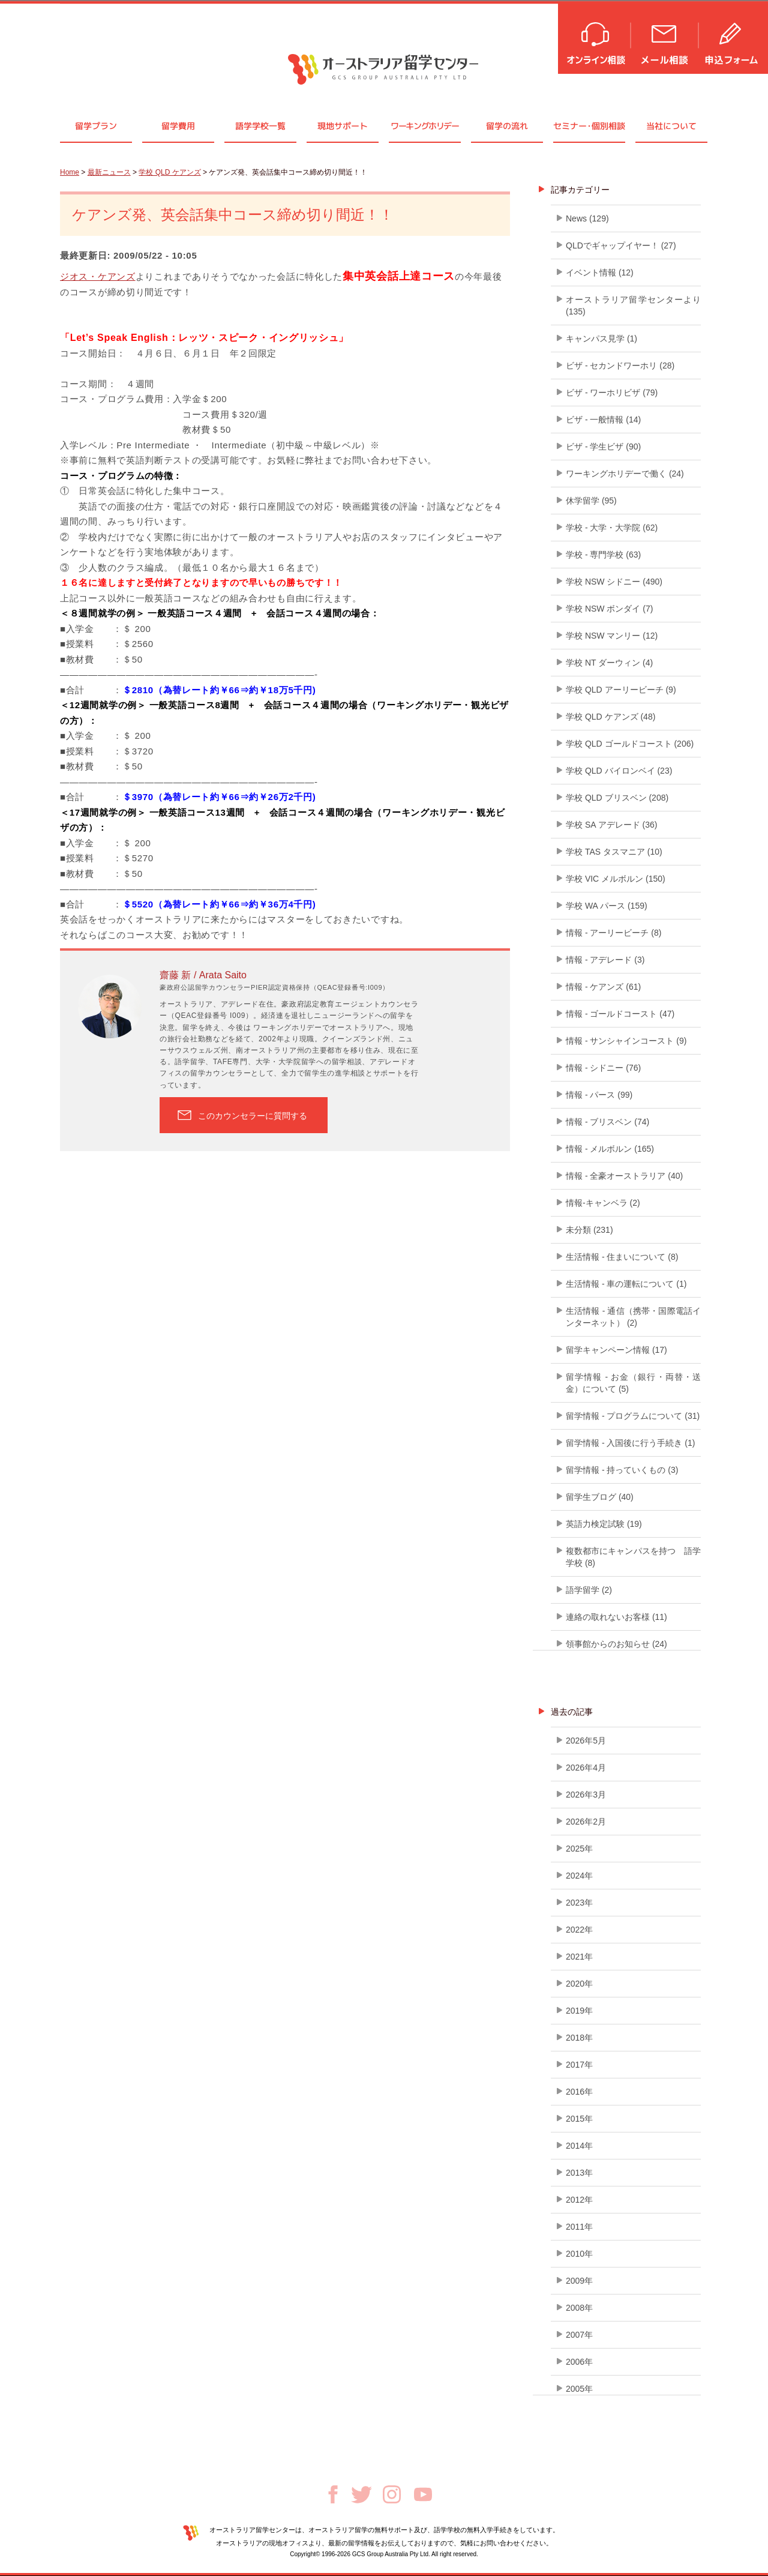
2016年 (579, 2091)
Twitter (361, 2494)
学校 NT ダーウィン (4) (609, 662)
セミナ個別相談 (589, 125)
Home (69, 172)
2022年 (579, 1929)
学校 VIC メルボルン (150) (615, 878)
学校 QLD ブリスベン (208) (617, 797)
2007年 (579, 2335)
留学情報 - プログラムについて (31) (633, 1416)
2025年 (579, 1848)
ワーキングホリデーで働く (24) (625, 473)
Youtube (423, 2494)
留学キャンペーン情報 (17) (616, 1350)
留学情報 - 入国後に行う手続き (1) (630, 1443)
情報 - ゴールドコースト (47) (620, 1014)
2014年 (579, 2145)
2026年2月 (586, 1821)
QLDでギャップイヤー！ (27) (621, 245)
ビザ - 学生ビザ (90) (603, 446)
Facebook (333, 2494)
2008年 (579, 2308)
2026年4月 (586, 1767)
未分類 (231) (589, 1230)
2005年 (579, 2389)
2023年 (579, 1902)
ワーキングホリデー (424, 125)
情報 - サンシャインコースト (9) (626, 1041)
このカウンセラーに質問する (252, 1116)
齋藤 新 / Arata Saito (203, 975)
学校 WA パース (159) (606, 905)
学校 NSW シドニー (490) (614, 581)
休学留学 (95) (591, 500)
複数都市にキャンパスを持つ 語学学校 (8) (633, 1557)
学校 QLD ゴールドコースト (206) (630, 743)
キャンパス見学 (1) (601, 338)
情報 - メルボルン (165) (610, 1149)
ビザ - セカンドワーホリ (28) (620, 365)
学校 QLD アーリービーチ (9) (621, 689)
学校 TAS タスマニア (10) (614, 851)
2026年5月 (586, 1740)
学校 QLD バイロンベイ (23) (619, 770)
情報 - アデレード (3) (605, 959)
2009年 (579, 2281)
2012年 (579, 2199)
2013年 (579, 2172)
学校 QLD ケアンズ (169, 172)
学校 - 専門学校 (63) (603, 554)
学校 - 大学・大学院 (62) (612, 527)
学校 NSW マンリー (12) (612, 635)
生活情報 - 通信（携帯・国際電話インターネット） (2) (633, 1317)
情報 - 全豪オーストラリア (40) (624, 1176)
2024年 (579, 1875)
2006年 (579, 2362)
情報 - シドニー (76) (603, 1068)
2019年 (579, 2010)
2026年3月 (586, 1794)
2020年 (579, 1983)
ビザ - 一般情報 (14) (603, 419)
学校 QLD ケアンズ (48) (610, 716)
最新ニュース (109, 172)
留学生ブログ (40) (600, 1497)
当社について (671, 125)
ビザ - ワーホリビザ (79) (612, 392)
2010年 (579, 2254)
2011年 (579, 2226)
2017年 (579, 2064)
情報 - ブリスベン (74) (607, 1122)
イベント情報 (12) (600, 272)
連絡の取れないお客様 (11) (616, 1617)
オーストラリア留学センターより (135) (633, 305)
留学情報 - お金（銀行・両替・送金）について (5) (633, 1383)
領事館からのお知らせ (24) (616, 1644)
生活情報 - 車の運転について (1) (626, 1284)
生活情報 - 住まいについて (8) (622, 1257)
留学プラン (96, 125)
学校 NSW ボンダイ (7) (609, 608)
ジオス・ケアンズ (98, 276)
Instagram (392, 2494)
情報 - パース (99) (599, 1095)
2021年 (579, 1956)
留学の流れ (507, 125)
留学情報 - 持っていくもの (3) (622, 1470)
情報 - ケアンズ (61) (603, 987)
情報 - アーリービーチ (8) (613, 932)
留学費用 (178, 125)
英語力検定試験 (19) (604, 1524)
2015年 (579, 2118)
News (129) (587, 218)
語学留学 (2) (589, 1590)
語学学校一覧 (260, 125)
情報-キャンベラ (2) (603, 1203)
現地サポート (342, 125)
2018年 (579, 2037)
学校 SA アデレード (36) (611, 824)
